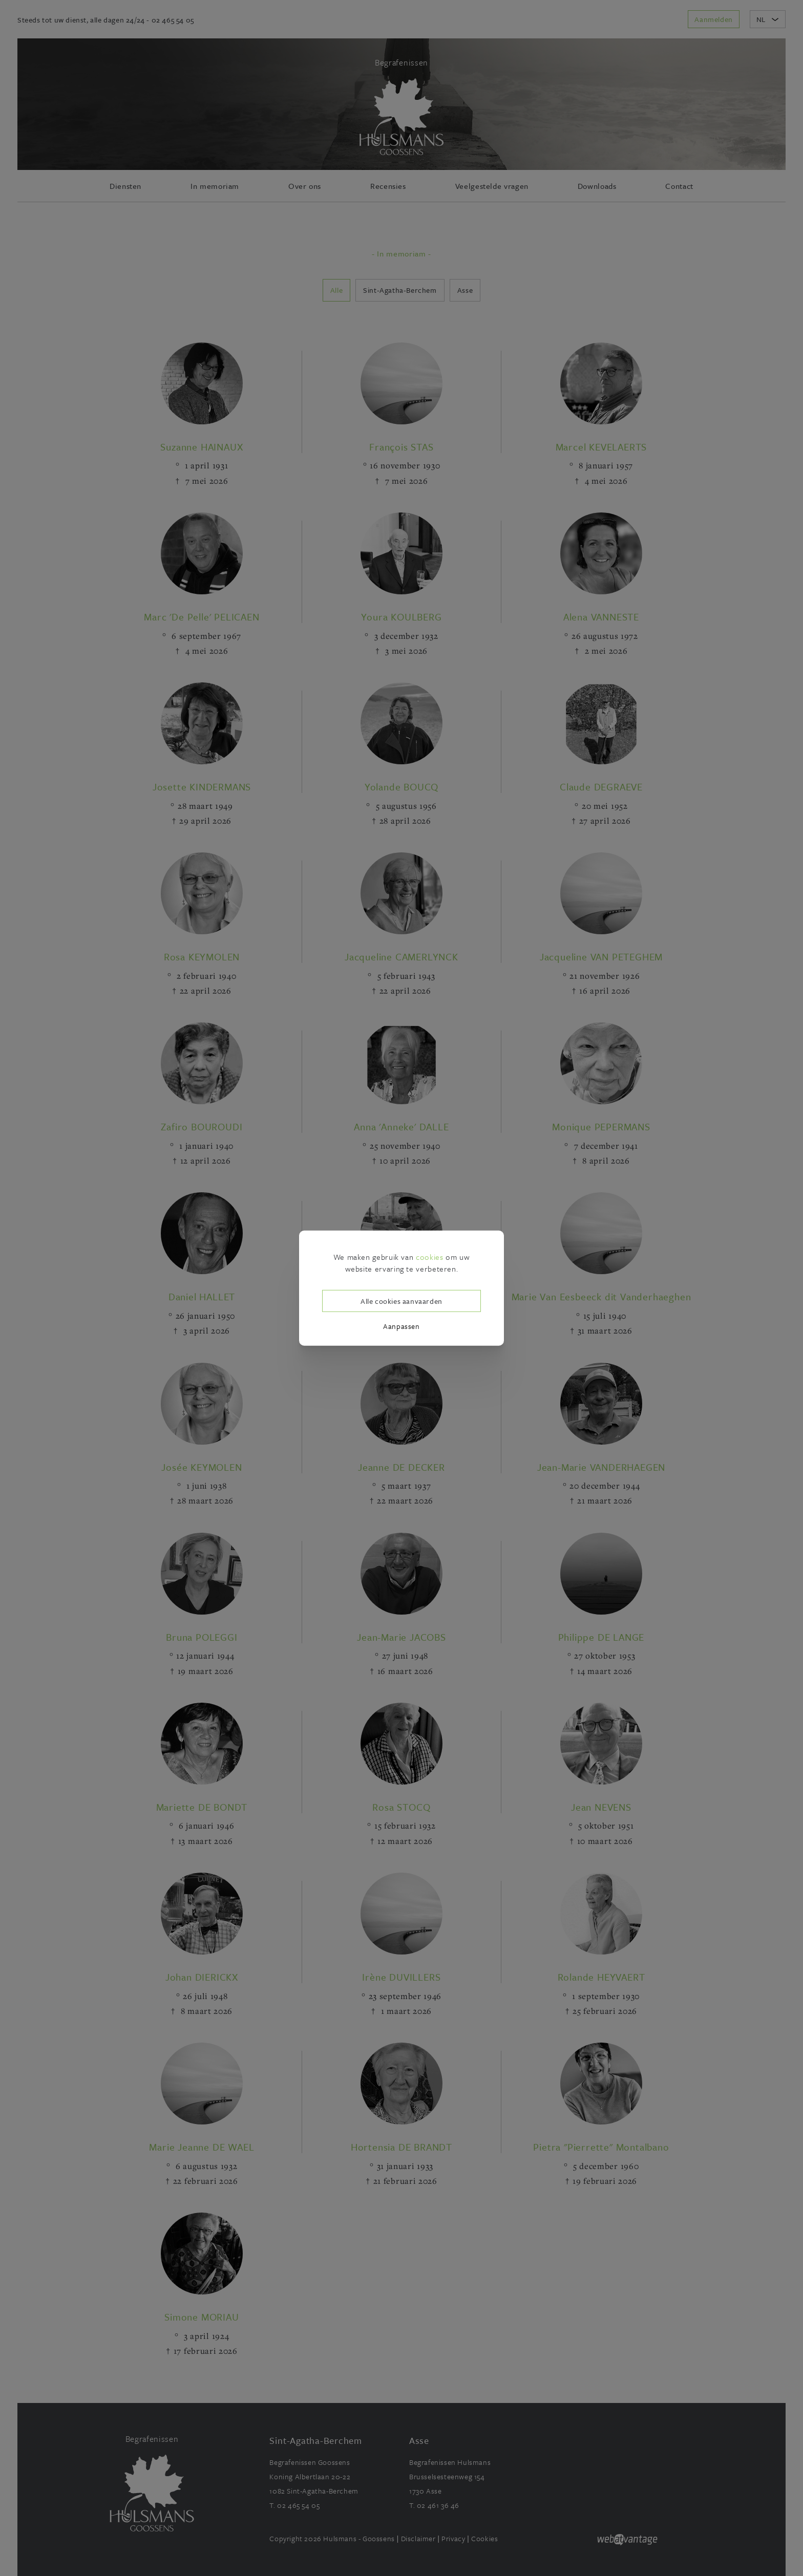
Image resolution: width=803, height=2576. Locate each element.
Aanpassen (401, 1326)
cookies (429, 1256)
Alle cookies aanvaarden (401, 1300)
